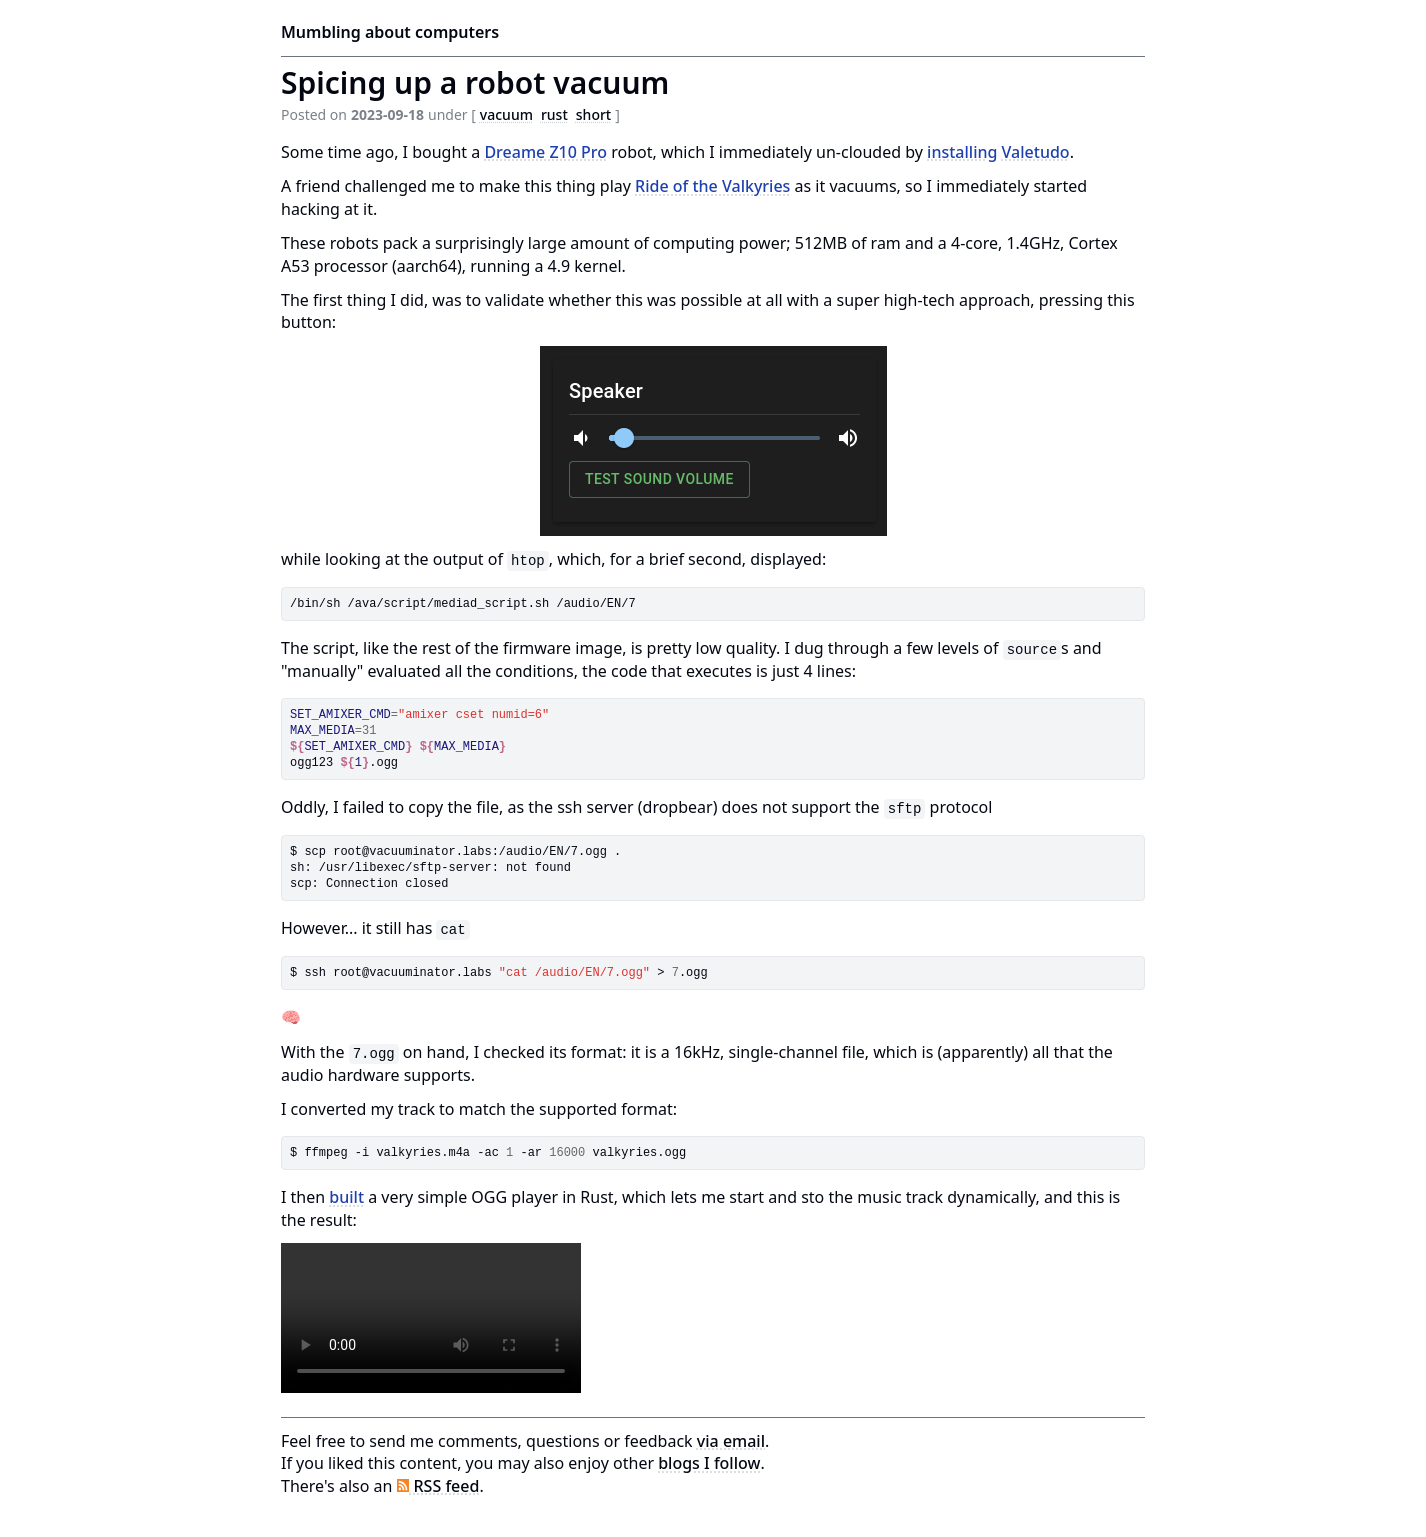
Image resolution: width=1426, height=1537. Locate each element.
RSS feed (438, 1486)
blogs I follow (709, 1463)
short (593, 114)
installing (962, 152)
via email (731, 1441)
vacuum (506, 114)
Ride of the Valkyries (712, 186)
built (346, 1197)
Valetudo (1036, 152)
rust (554, 114)
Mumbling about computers (390, 32)
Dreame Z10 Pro (545, 152)
